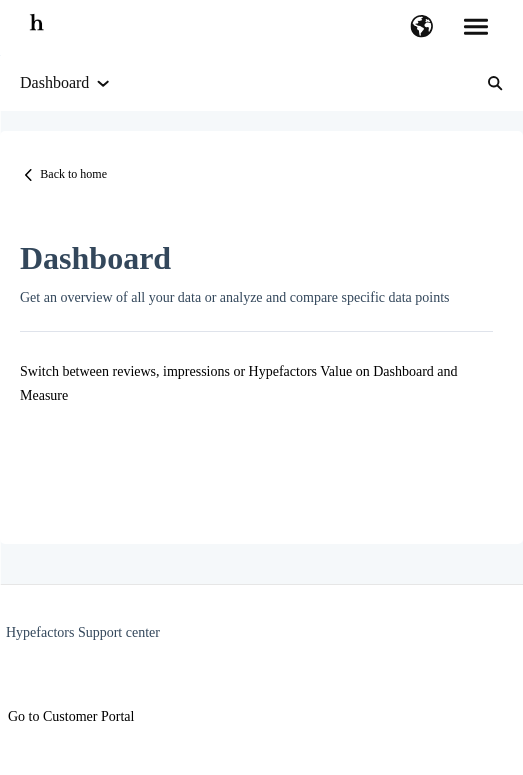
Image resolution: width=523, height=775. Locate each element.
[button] (421, 28)
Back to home (73, 174)
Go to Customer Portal (71, 716)
